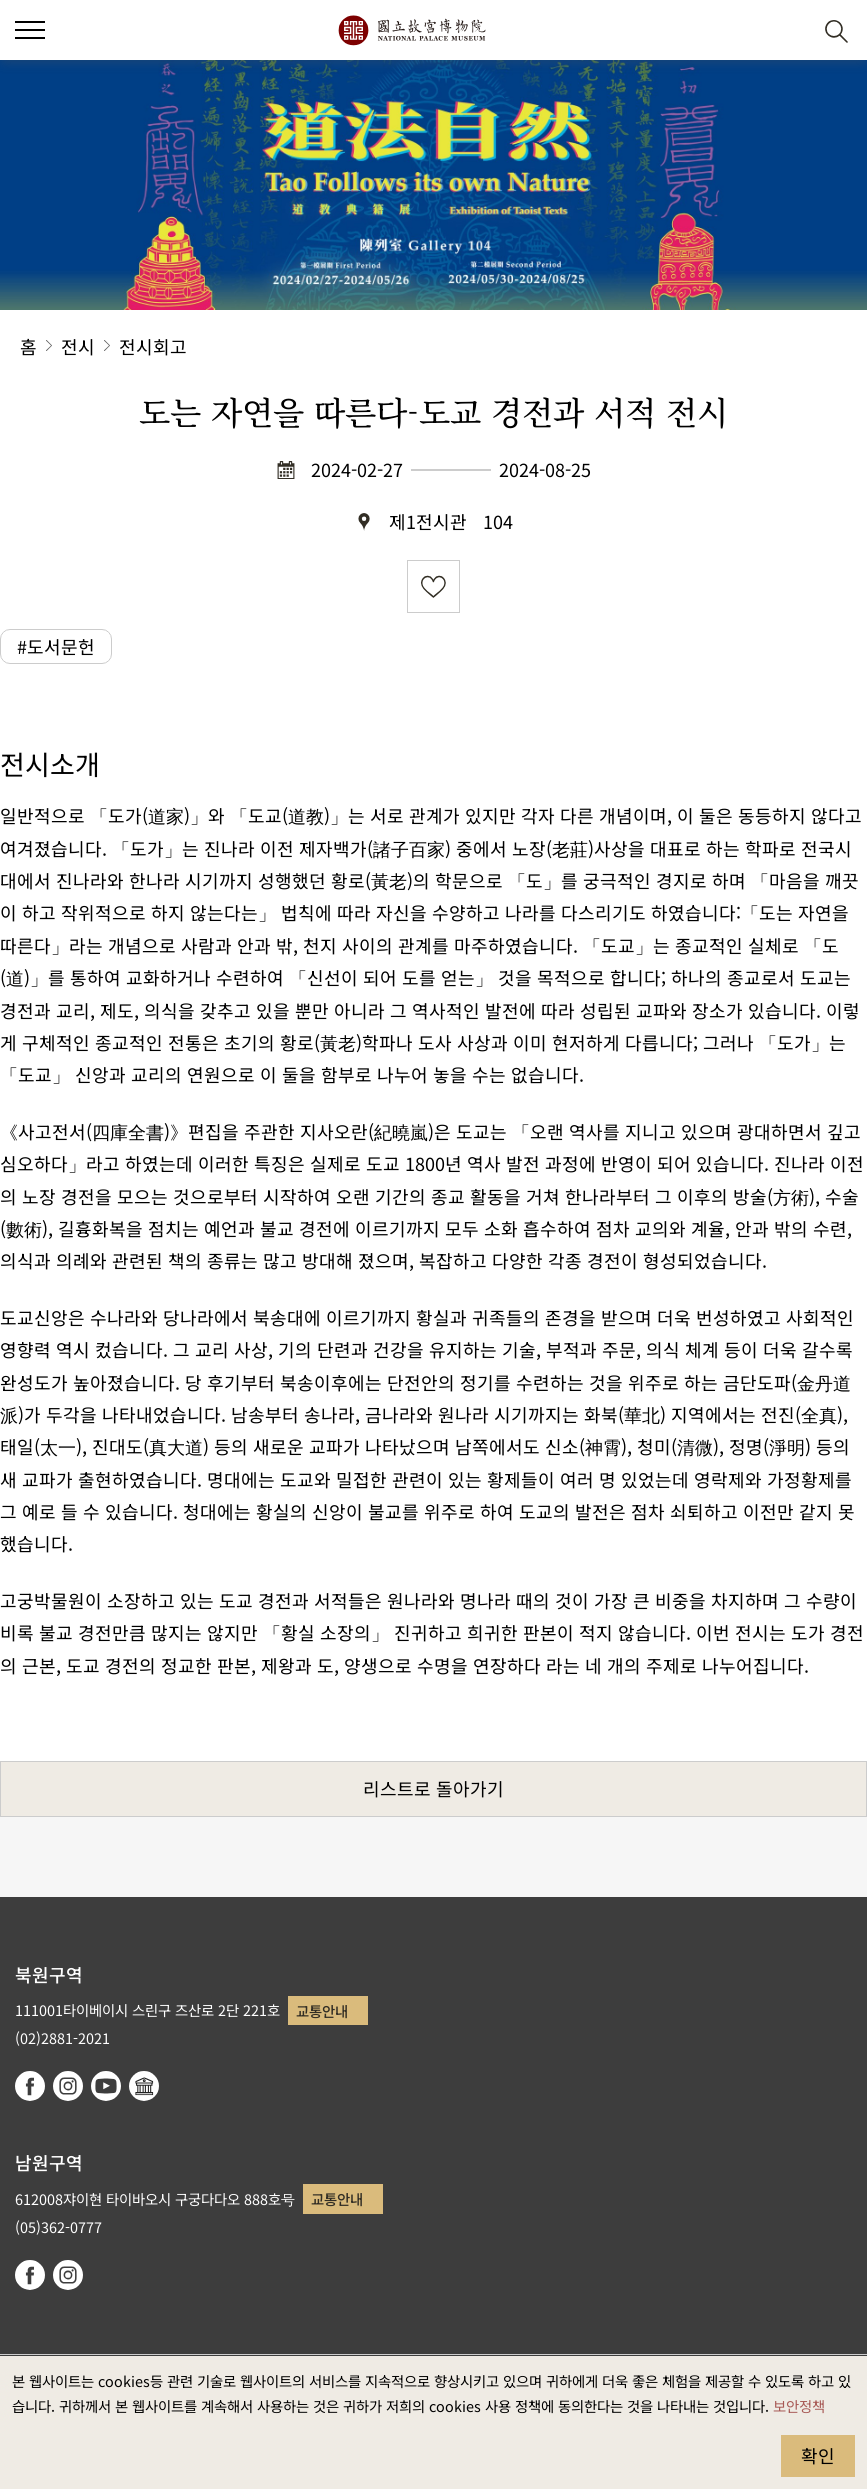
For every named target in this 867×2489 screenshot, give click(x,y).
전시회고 (153, 346)
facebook (30, 2086)
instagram (68, 2086)
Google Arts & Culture (144, 2086)
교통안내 (322, 2010)
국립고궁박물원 (411, 30)
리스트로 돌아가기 (433, 1788)
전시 (78, 346)
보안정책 (799, 2405)
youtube (106, 2086)
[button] (30, 30)
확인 (818, 2455)
